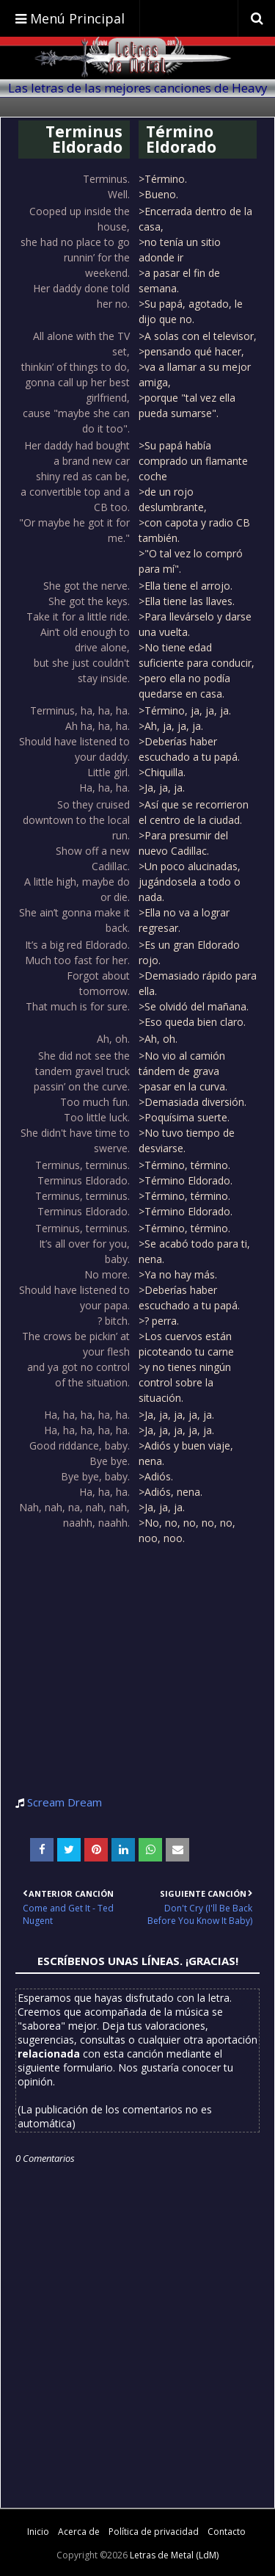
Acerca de (79, 2531)
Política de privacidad (154, 2531)
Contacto (227, 2531)
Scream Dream (64, 1802)
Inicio (38, 2531)
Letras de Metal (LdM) (174, 2555)
